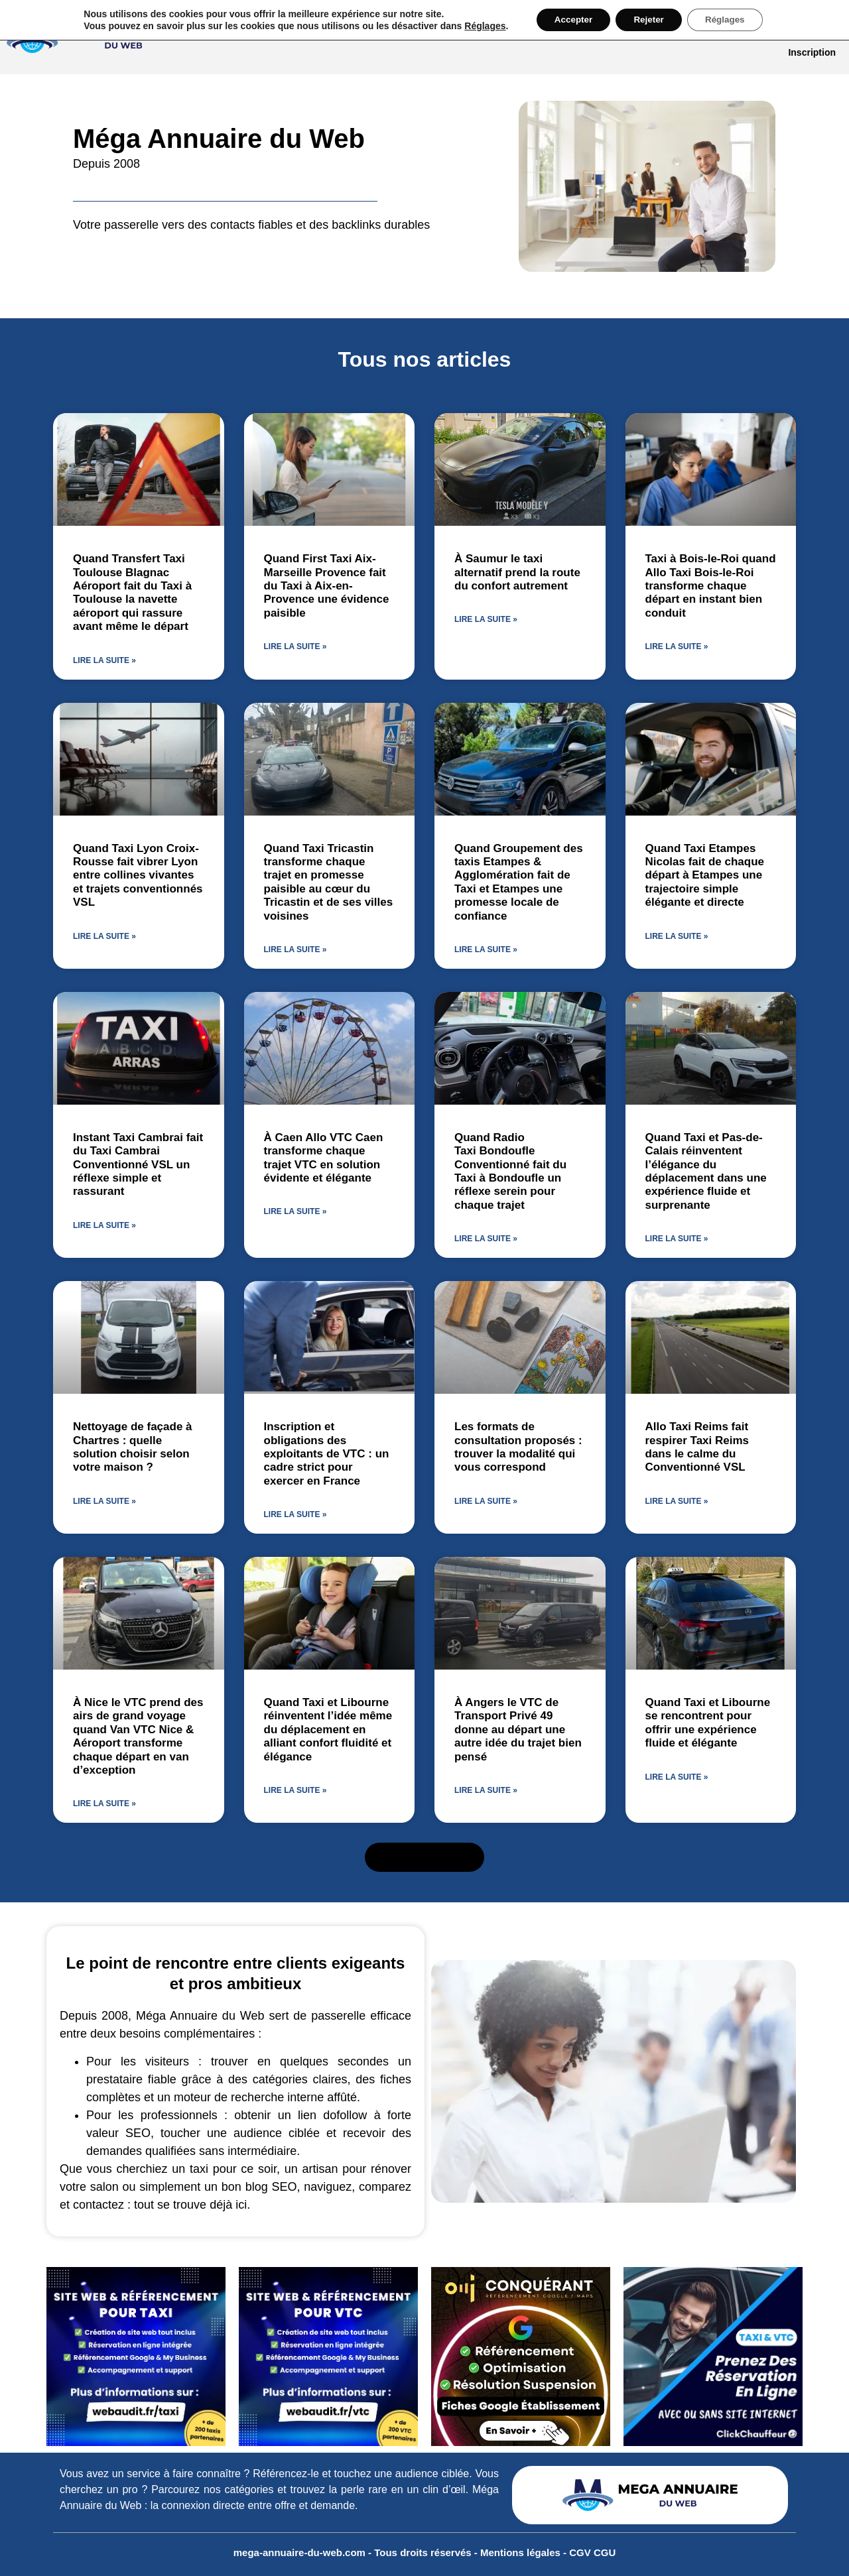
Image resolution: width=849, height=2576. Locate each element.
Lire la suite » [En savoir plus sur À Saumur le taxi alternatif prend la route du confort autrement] (485, 619)
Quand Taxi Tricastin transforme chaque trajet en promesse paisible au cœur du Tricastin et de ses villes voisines (328, 882)
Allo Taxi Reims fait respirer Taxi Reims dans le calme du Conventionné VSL (697, 1446)
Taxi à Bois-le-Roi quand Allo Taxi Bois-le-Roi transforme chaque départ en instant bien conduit (710, 585)
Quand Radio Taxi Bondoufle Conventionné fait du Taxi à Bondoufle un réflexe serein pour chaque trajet (510, 1171)
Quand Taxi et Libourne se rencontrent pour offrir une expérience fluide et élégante (708, 1722)
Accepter (568, 20)
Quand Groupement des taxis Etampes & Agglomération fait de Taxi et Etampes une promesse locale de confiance (518, 882)
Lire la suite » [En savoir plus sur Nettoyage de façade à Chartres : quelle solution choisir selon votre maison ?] (104, 1501)
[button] (425, 1857)
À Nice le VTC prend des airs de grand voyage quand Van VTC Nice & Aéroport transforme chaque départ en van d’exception (138, 1736)
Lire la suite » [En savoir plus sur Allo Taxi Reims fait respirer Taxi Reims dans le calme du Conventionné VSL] (676, 1501)
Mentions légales (521, 2552)
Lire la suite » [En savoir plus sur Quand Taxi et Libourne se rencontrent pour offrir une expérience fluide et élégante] (676, 1777)
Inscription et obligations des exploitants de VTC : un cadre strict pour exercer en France (326, 1453)
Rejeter (648, 20)
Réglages (476, 26)
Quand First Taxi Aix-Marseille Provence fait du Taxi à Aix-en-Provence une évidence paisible (326, 585)
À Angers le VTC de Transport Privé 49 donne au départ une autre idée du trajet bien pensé (518, 1729)
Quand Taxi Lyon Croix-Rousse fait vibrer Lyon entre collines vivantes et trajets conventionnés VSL (138, 875)
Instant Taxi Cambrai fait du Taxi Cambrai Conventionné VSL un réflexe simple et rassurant (138, 1164)
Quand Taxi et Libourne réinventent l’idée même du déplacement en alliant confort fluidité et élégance (328, 1729)
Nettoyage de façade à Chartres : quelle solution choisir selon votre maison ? (132, 1446)
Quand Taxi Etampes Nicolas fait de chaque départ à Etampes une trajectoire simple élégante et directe (705, 875)
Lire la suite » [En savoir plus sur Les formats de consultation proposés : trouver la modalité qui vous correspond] (485, 1501)
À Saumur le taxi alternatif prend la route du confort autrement (517, 572)
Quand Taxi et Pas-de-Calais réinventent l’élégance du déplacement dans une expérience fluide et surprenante (706, 1171)
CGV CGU (592, 2552)
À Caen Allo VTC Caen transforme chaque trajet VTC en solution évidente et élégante (323, 1157)
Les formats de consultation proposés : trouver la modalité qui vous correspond (518, 1446)
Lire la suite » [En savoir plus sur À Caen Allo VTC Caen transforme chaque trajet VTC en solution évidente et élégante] (295, 1211)
